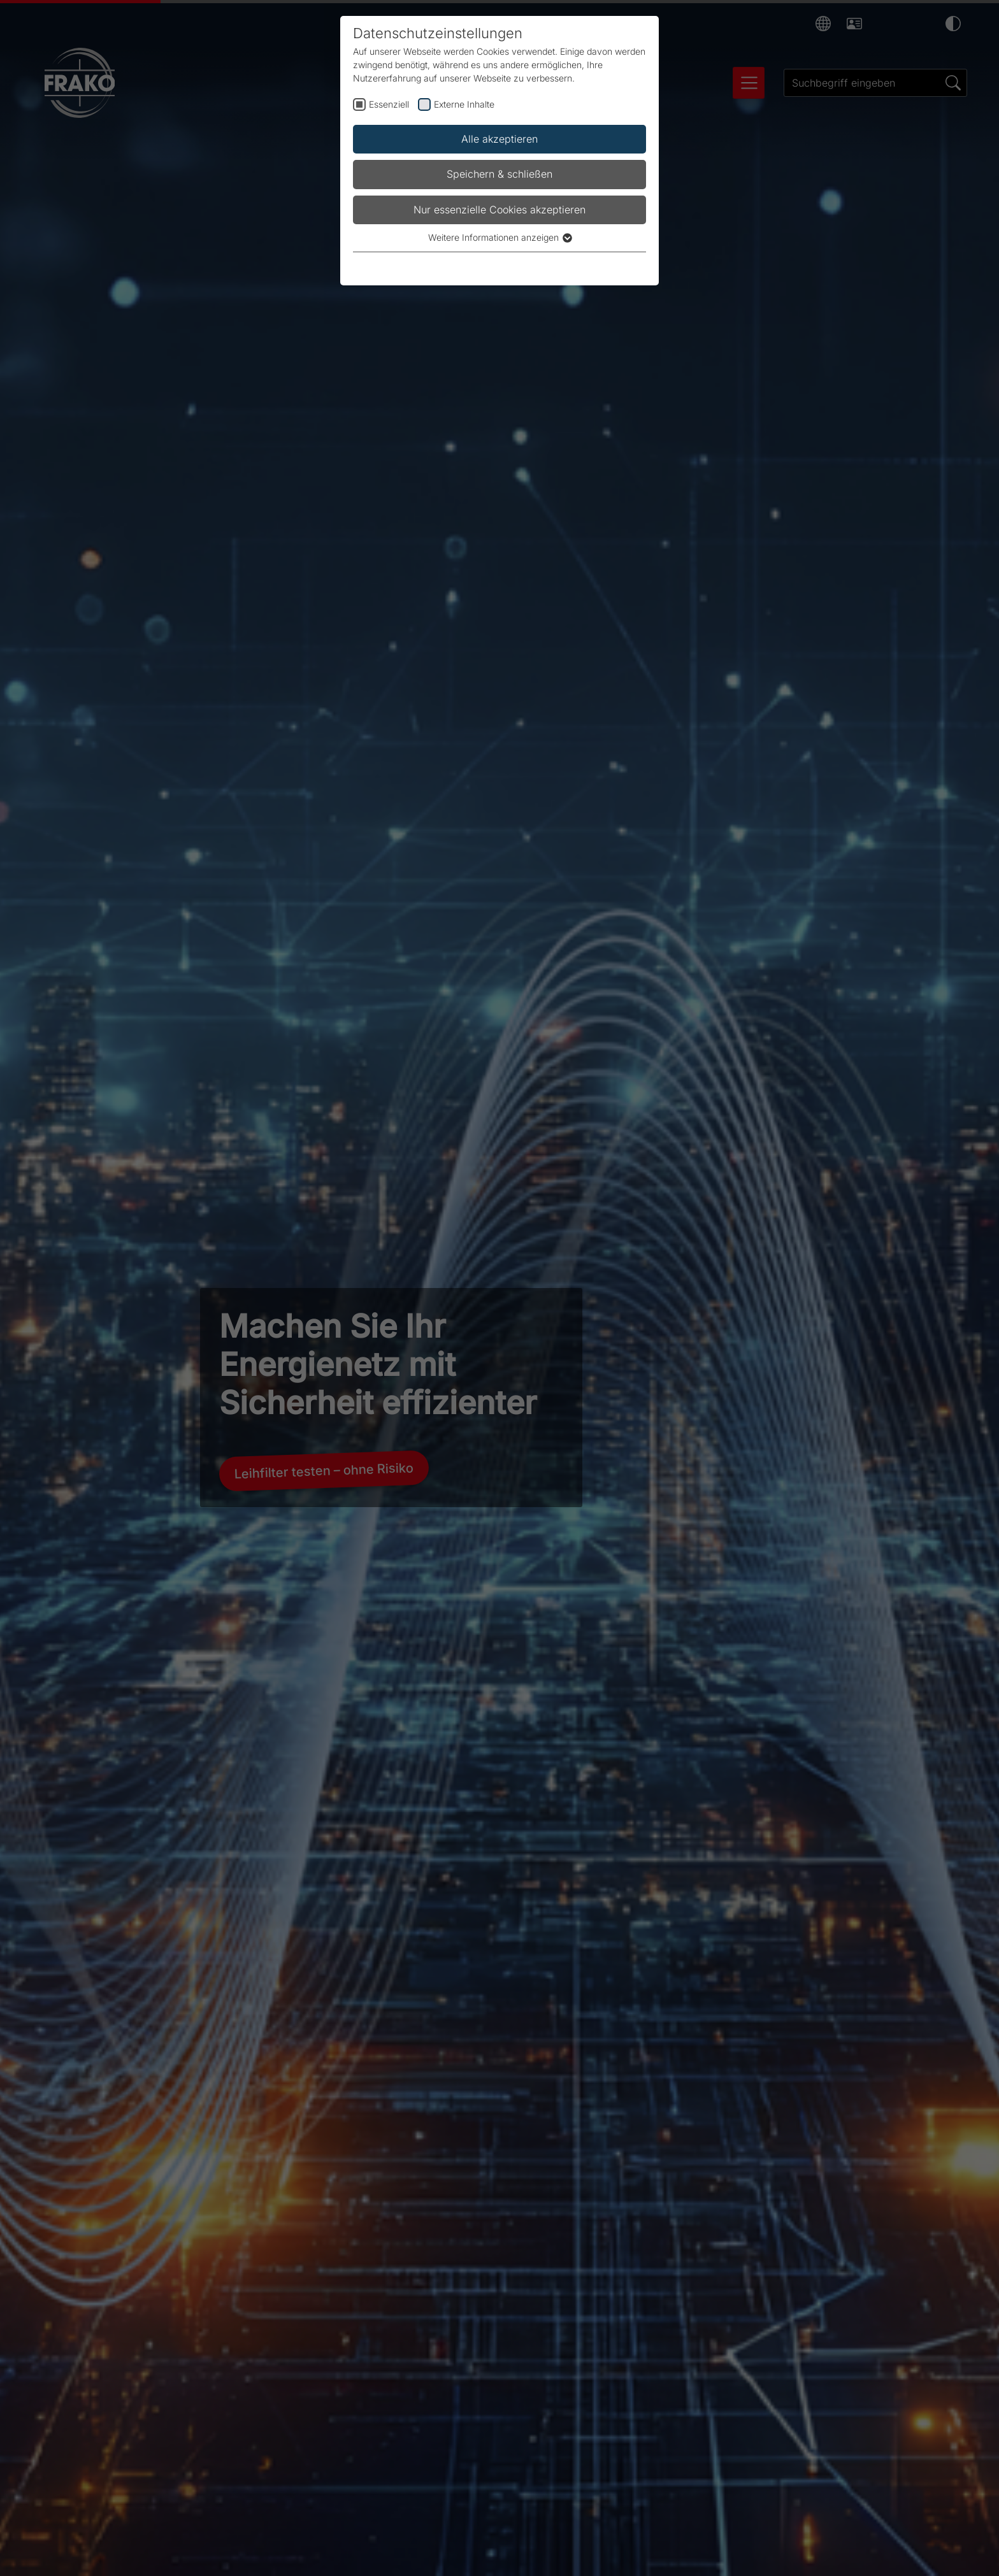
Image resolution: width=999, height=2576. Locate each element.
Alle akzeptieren (499, 138)
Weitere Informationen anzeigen (499, 237)
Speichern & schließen (499, 174)
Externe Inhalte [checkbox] (464, 104)
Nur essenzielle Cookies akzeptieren (499, 209)
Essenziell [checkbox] (389, 104)
